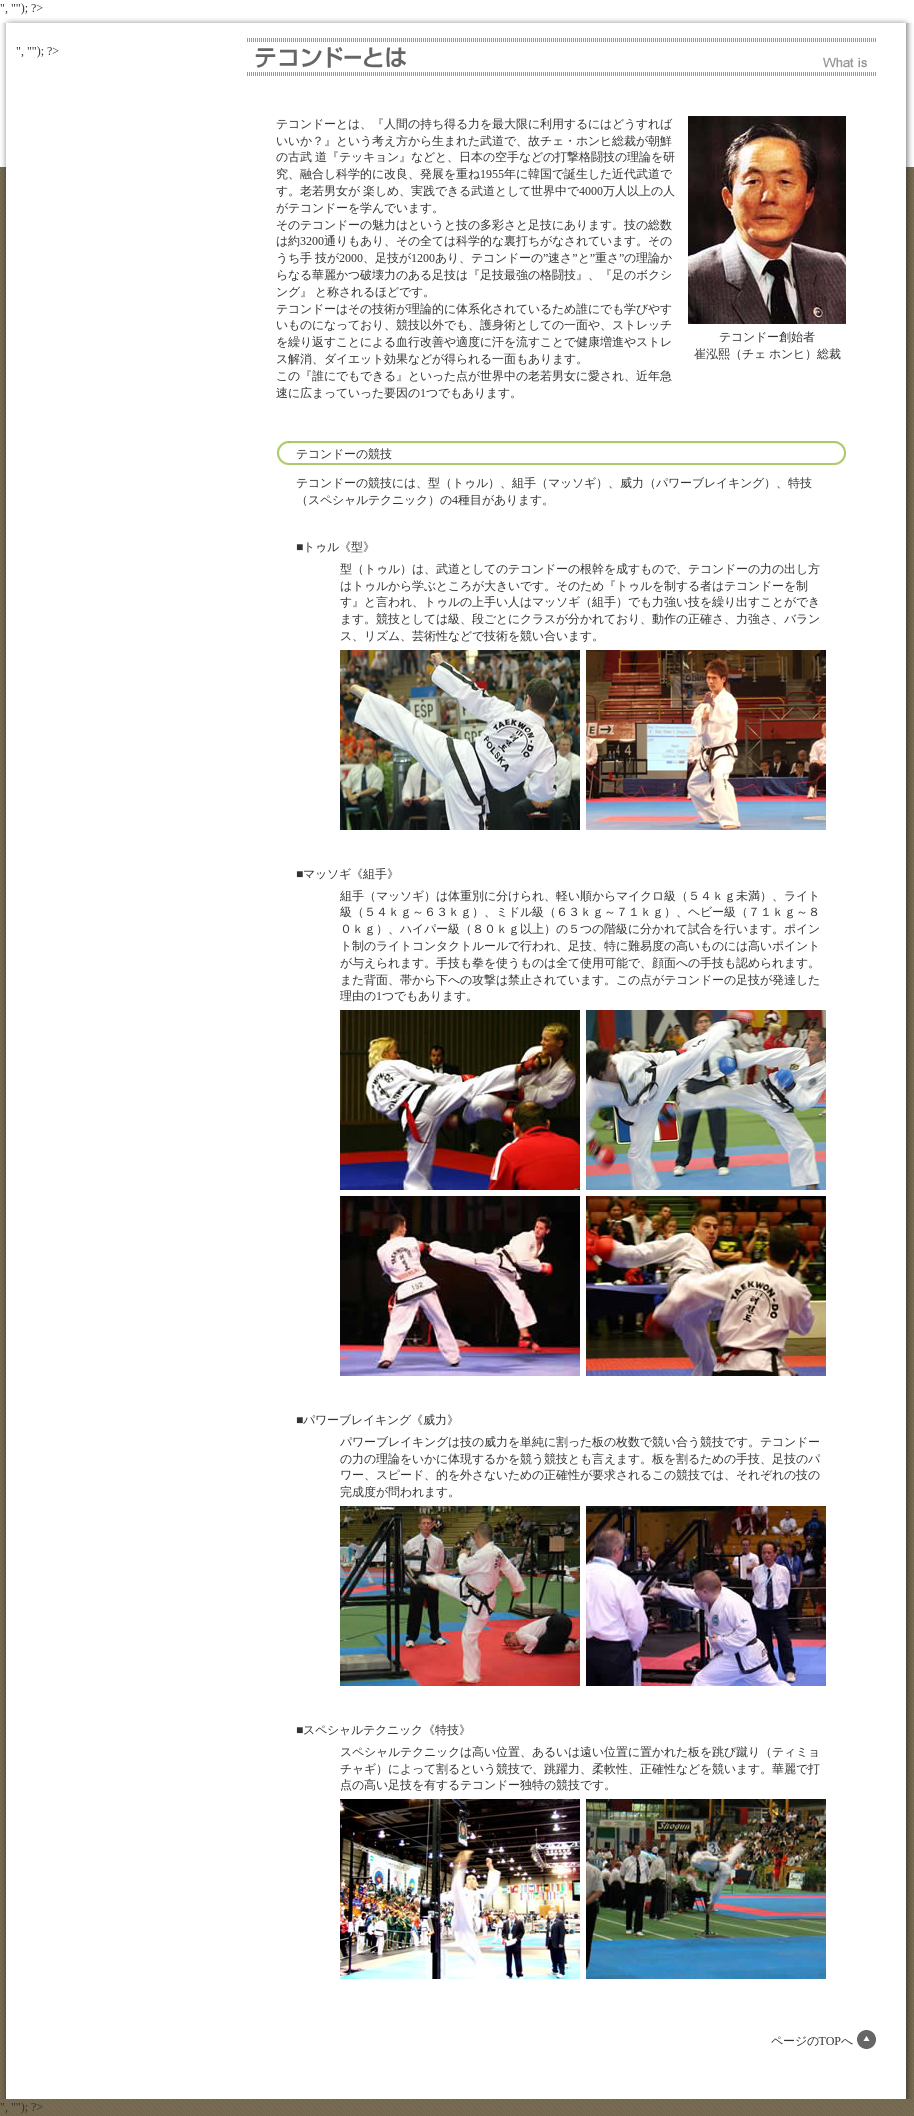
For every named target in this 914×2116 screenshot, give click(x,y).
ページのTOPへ (812, 2041)
